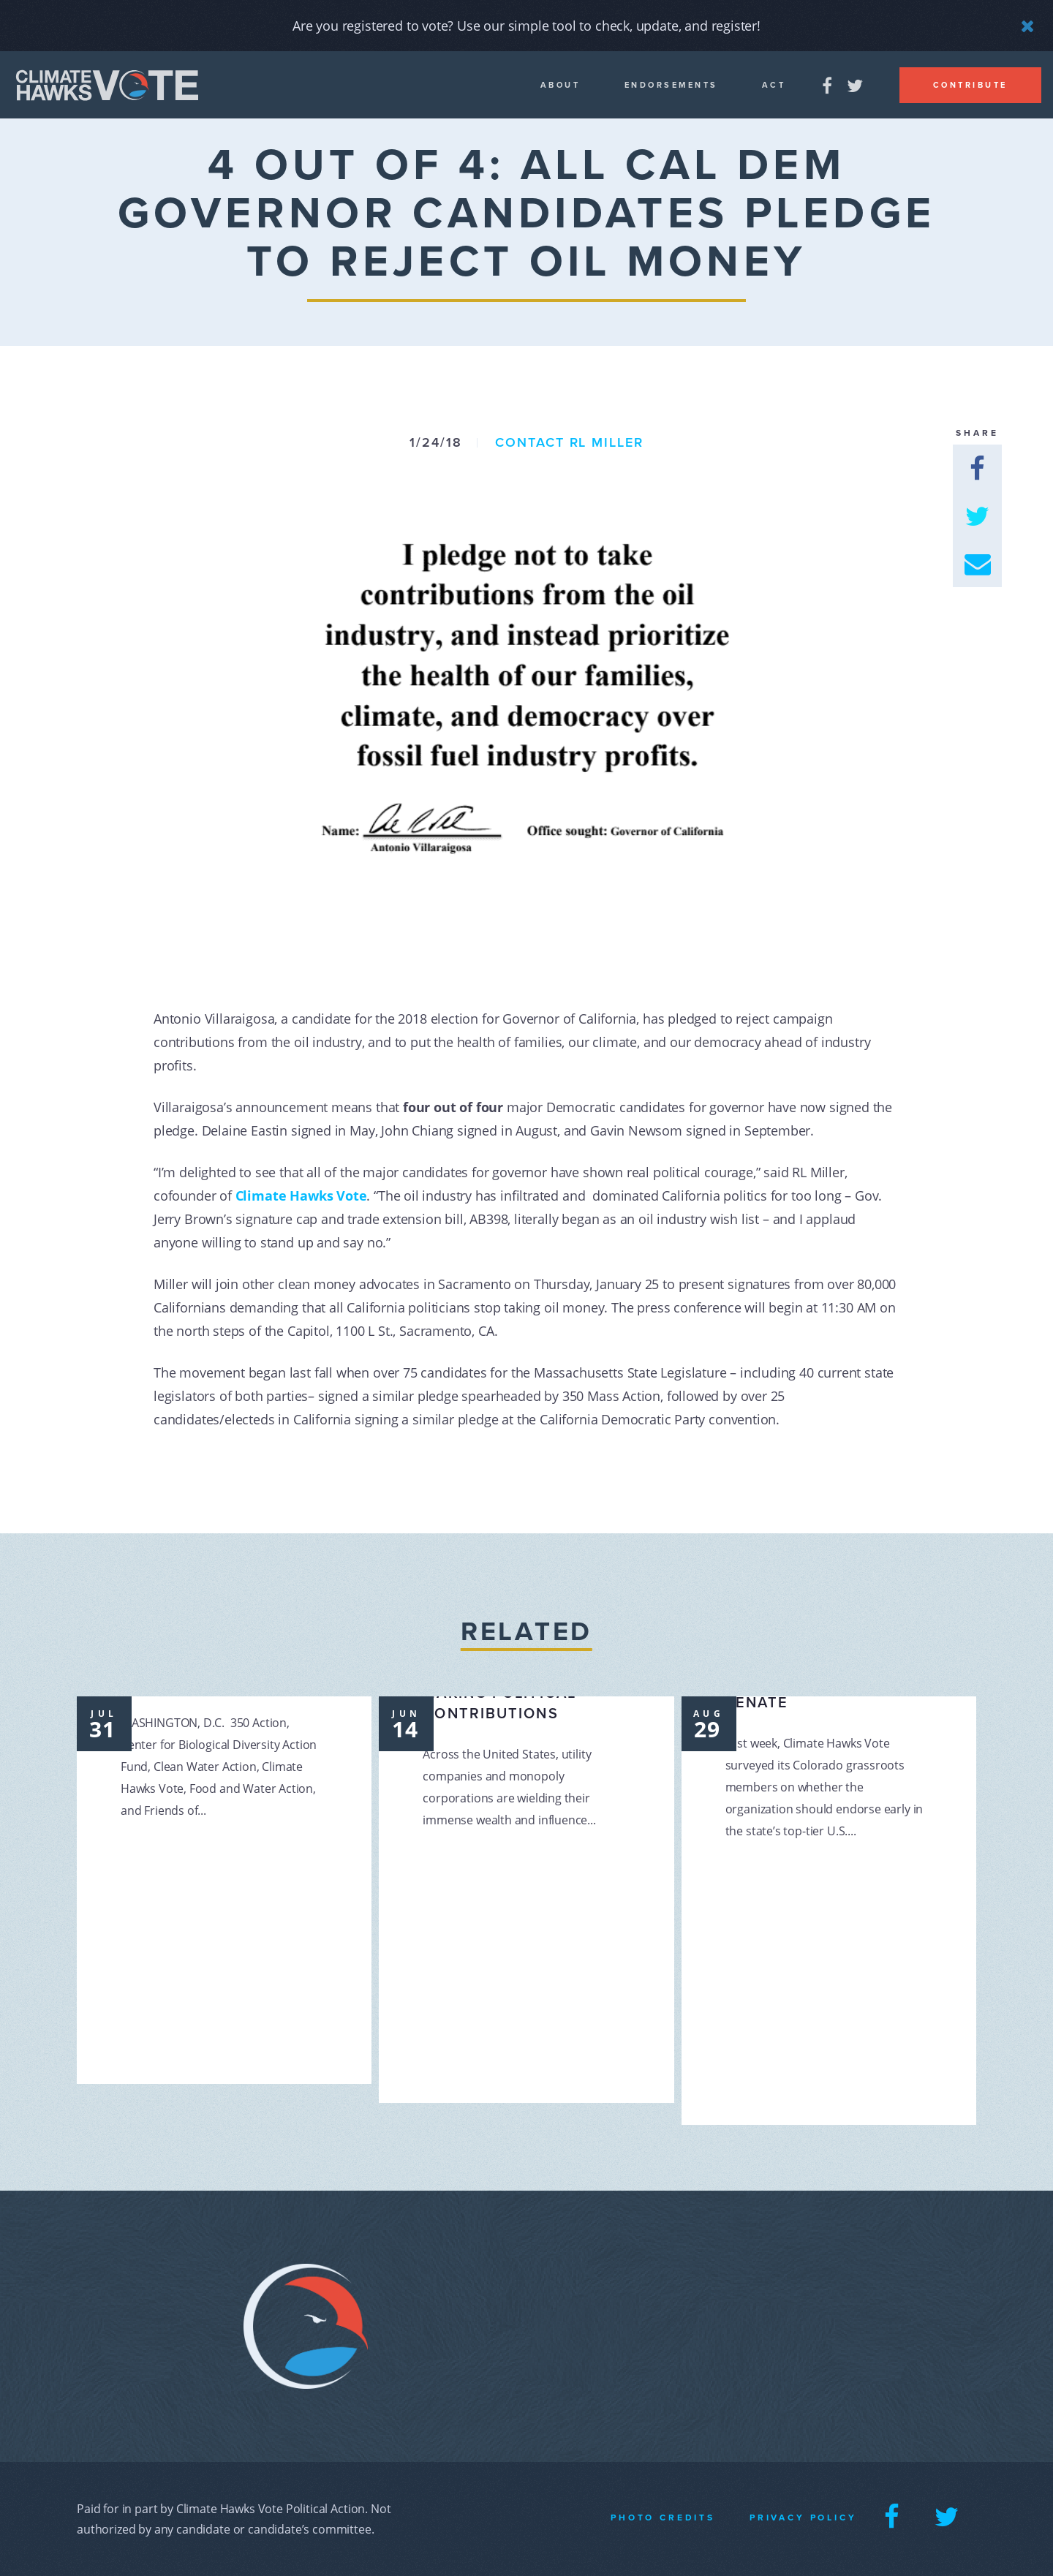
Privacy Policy (803, 2517)
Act (774, 85)
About (560, 85)
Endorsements (671, 85)
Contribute (970, 85)
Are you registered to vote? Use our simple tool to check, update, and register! (526, 25)
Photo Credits (663, 2517)
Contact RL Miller (569, 442)
